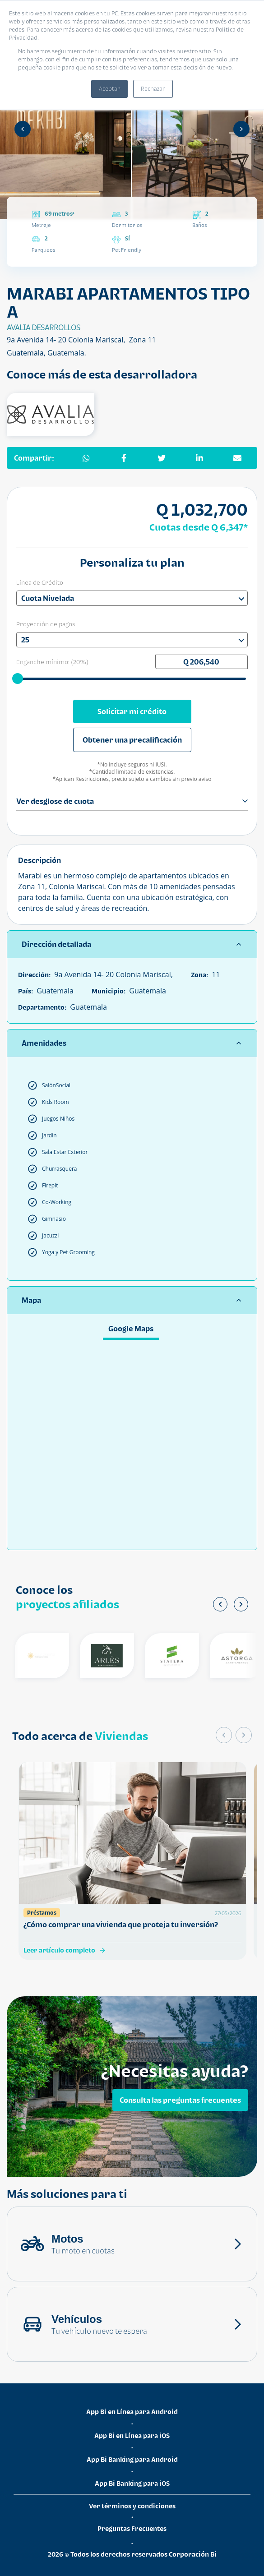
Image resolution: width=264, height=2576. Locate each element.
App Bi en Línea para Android (132, 2411)
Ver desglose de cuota (132, 801)
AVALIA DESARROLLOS (43, 327)
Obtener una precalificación (132, 739)
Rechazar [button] (153, 88)
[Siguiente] (241, 129)
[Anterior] (22, 129)
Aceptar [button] (109, 88)
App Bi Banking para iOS (132, 2483)
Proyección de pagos (45, 624)
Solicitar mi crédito (132, 711)
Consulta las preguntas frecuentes (180, 2100)
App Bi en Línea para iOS (132, 2435)
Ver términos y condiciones (132, 2506)
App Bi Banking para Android (132, 2459)
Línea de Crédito (39, 582)
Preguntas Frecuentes (132, 2528)
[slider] (18, 678)
